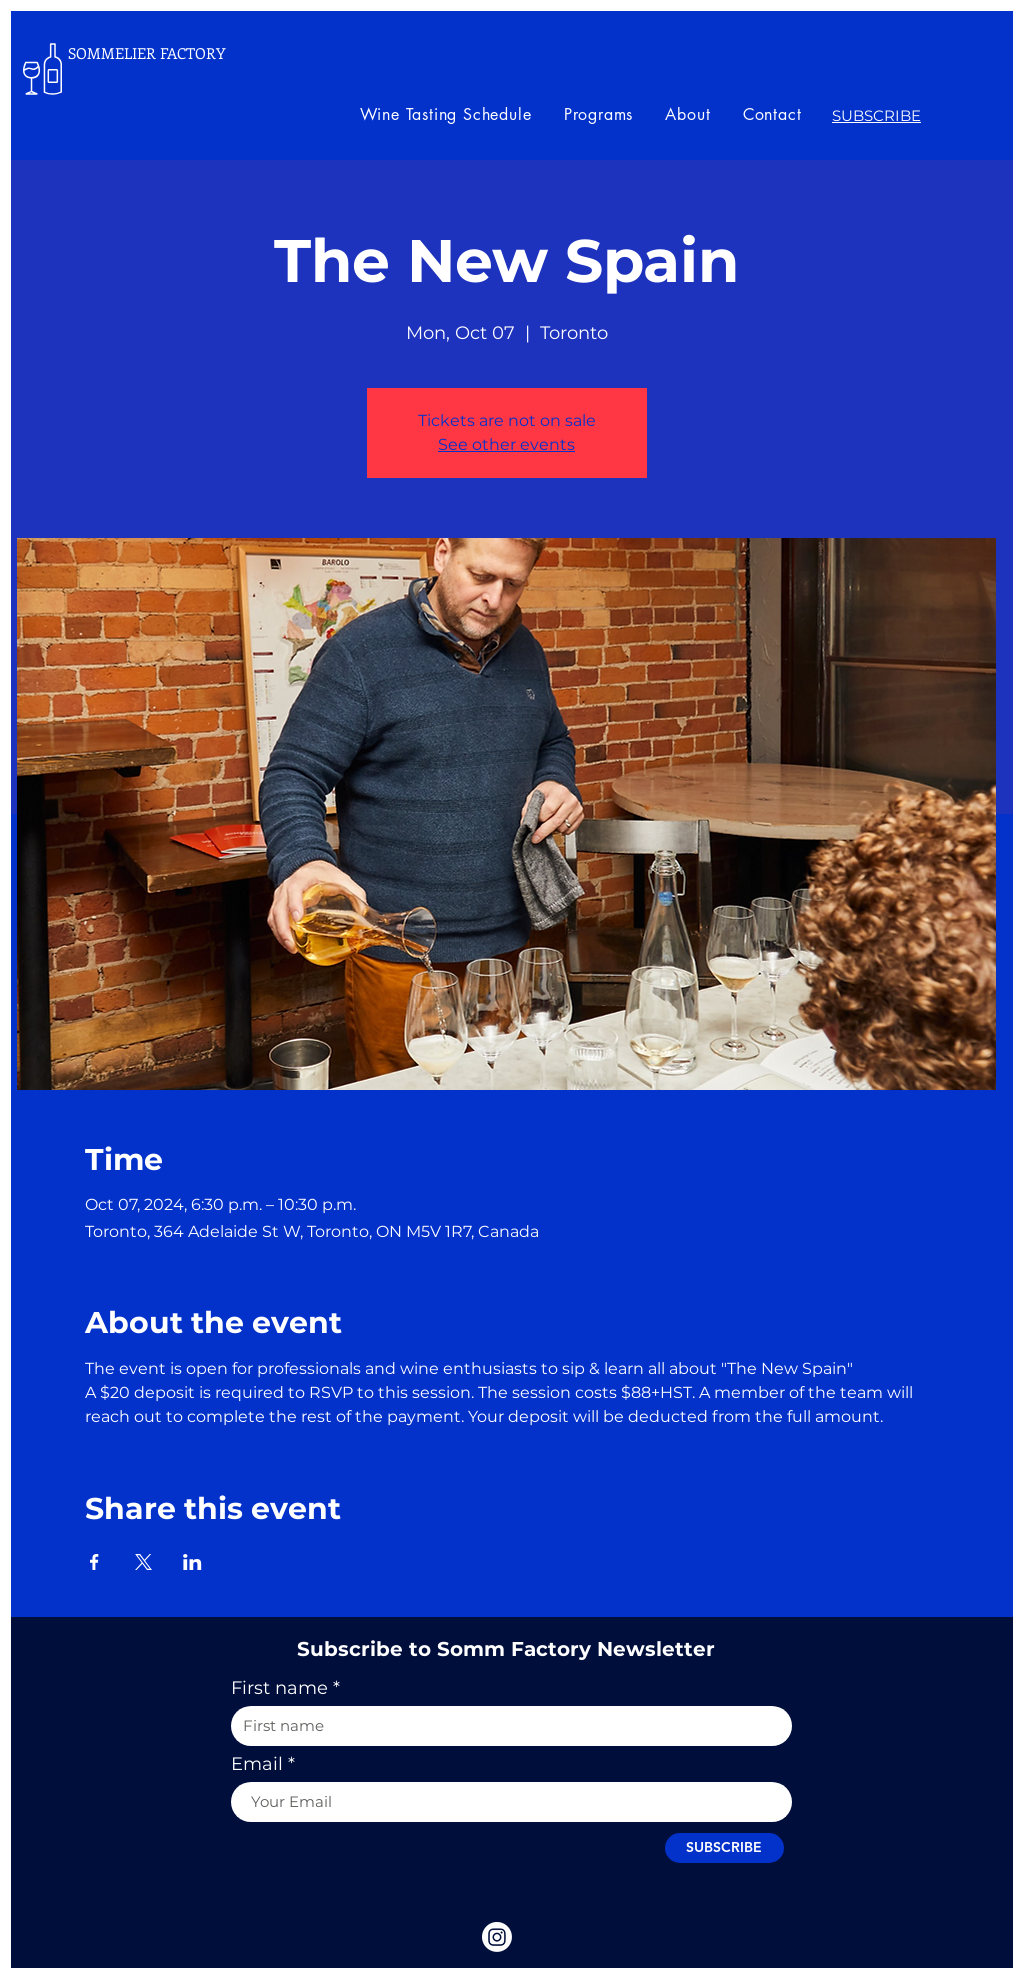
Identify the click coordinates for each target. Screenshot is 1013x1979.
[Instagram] (497, 1937)
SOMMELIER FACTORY (147, 53)
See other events (506, 444)
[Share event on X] (143, 1562)
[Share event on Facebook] (94, 1562)
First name (279, 1688)
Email (257, 1764)
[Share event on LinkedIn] (192, 1562)
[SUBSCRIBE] (724, 1848)
